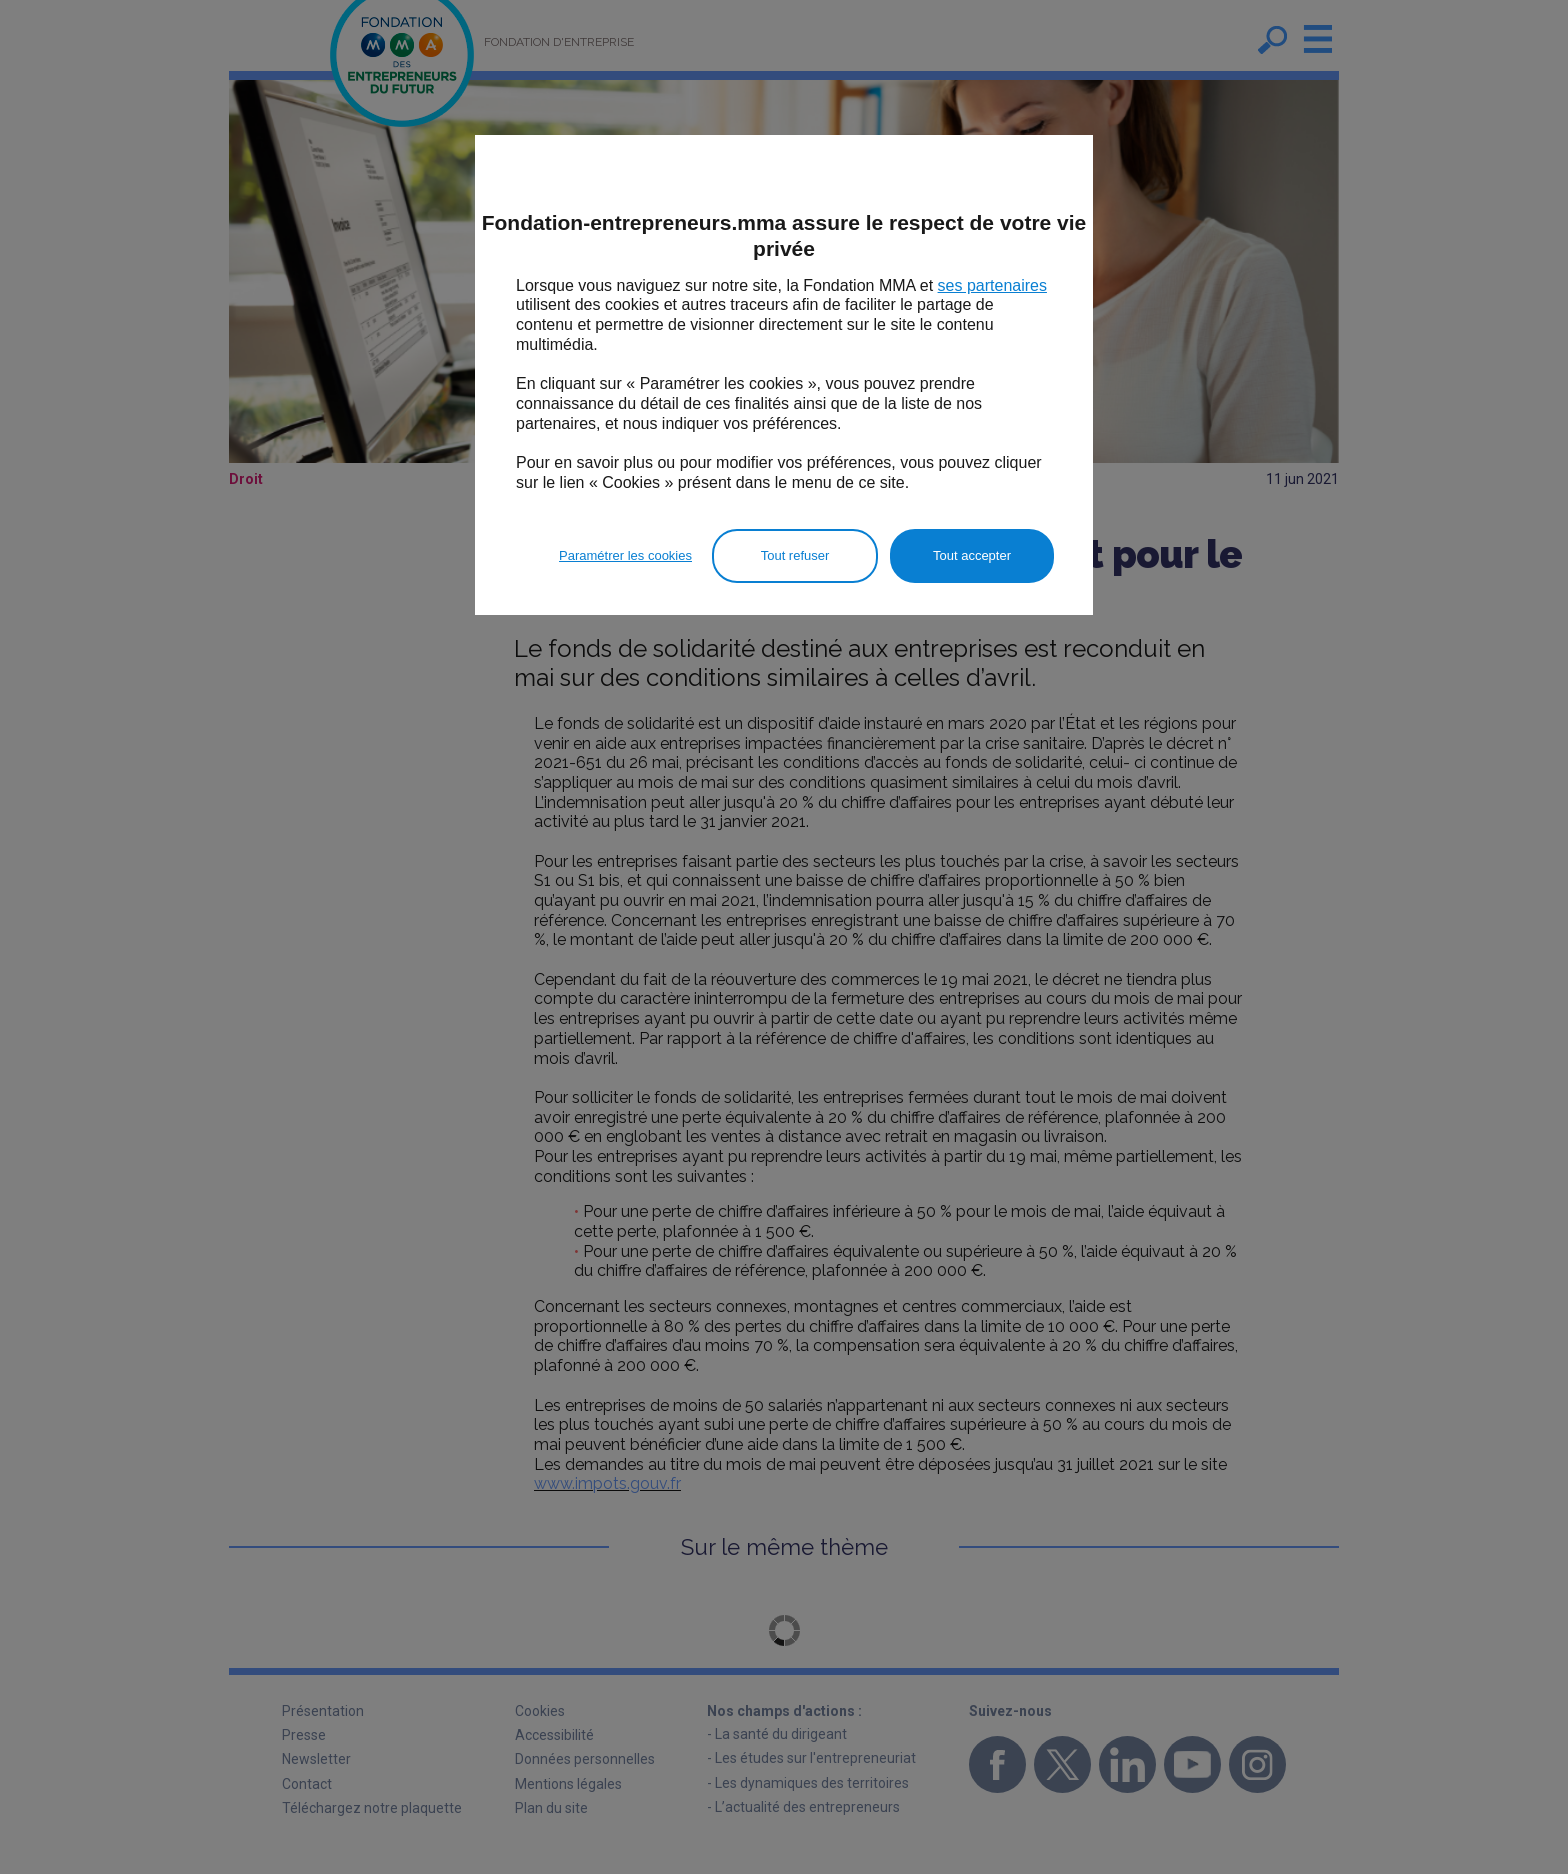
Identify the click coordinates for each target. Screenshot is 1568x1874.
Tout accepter (972, 555)
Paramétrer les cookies (625, 555)
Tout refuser (795, 555)
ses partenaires (992, 285)
